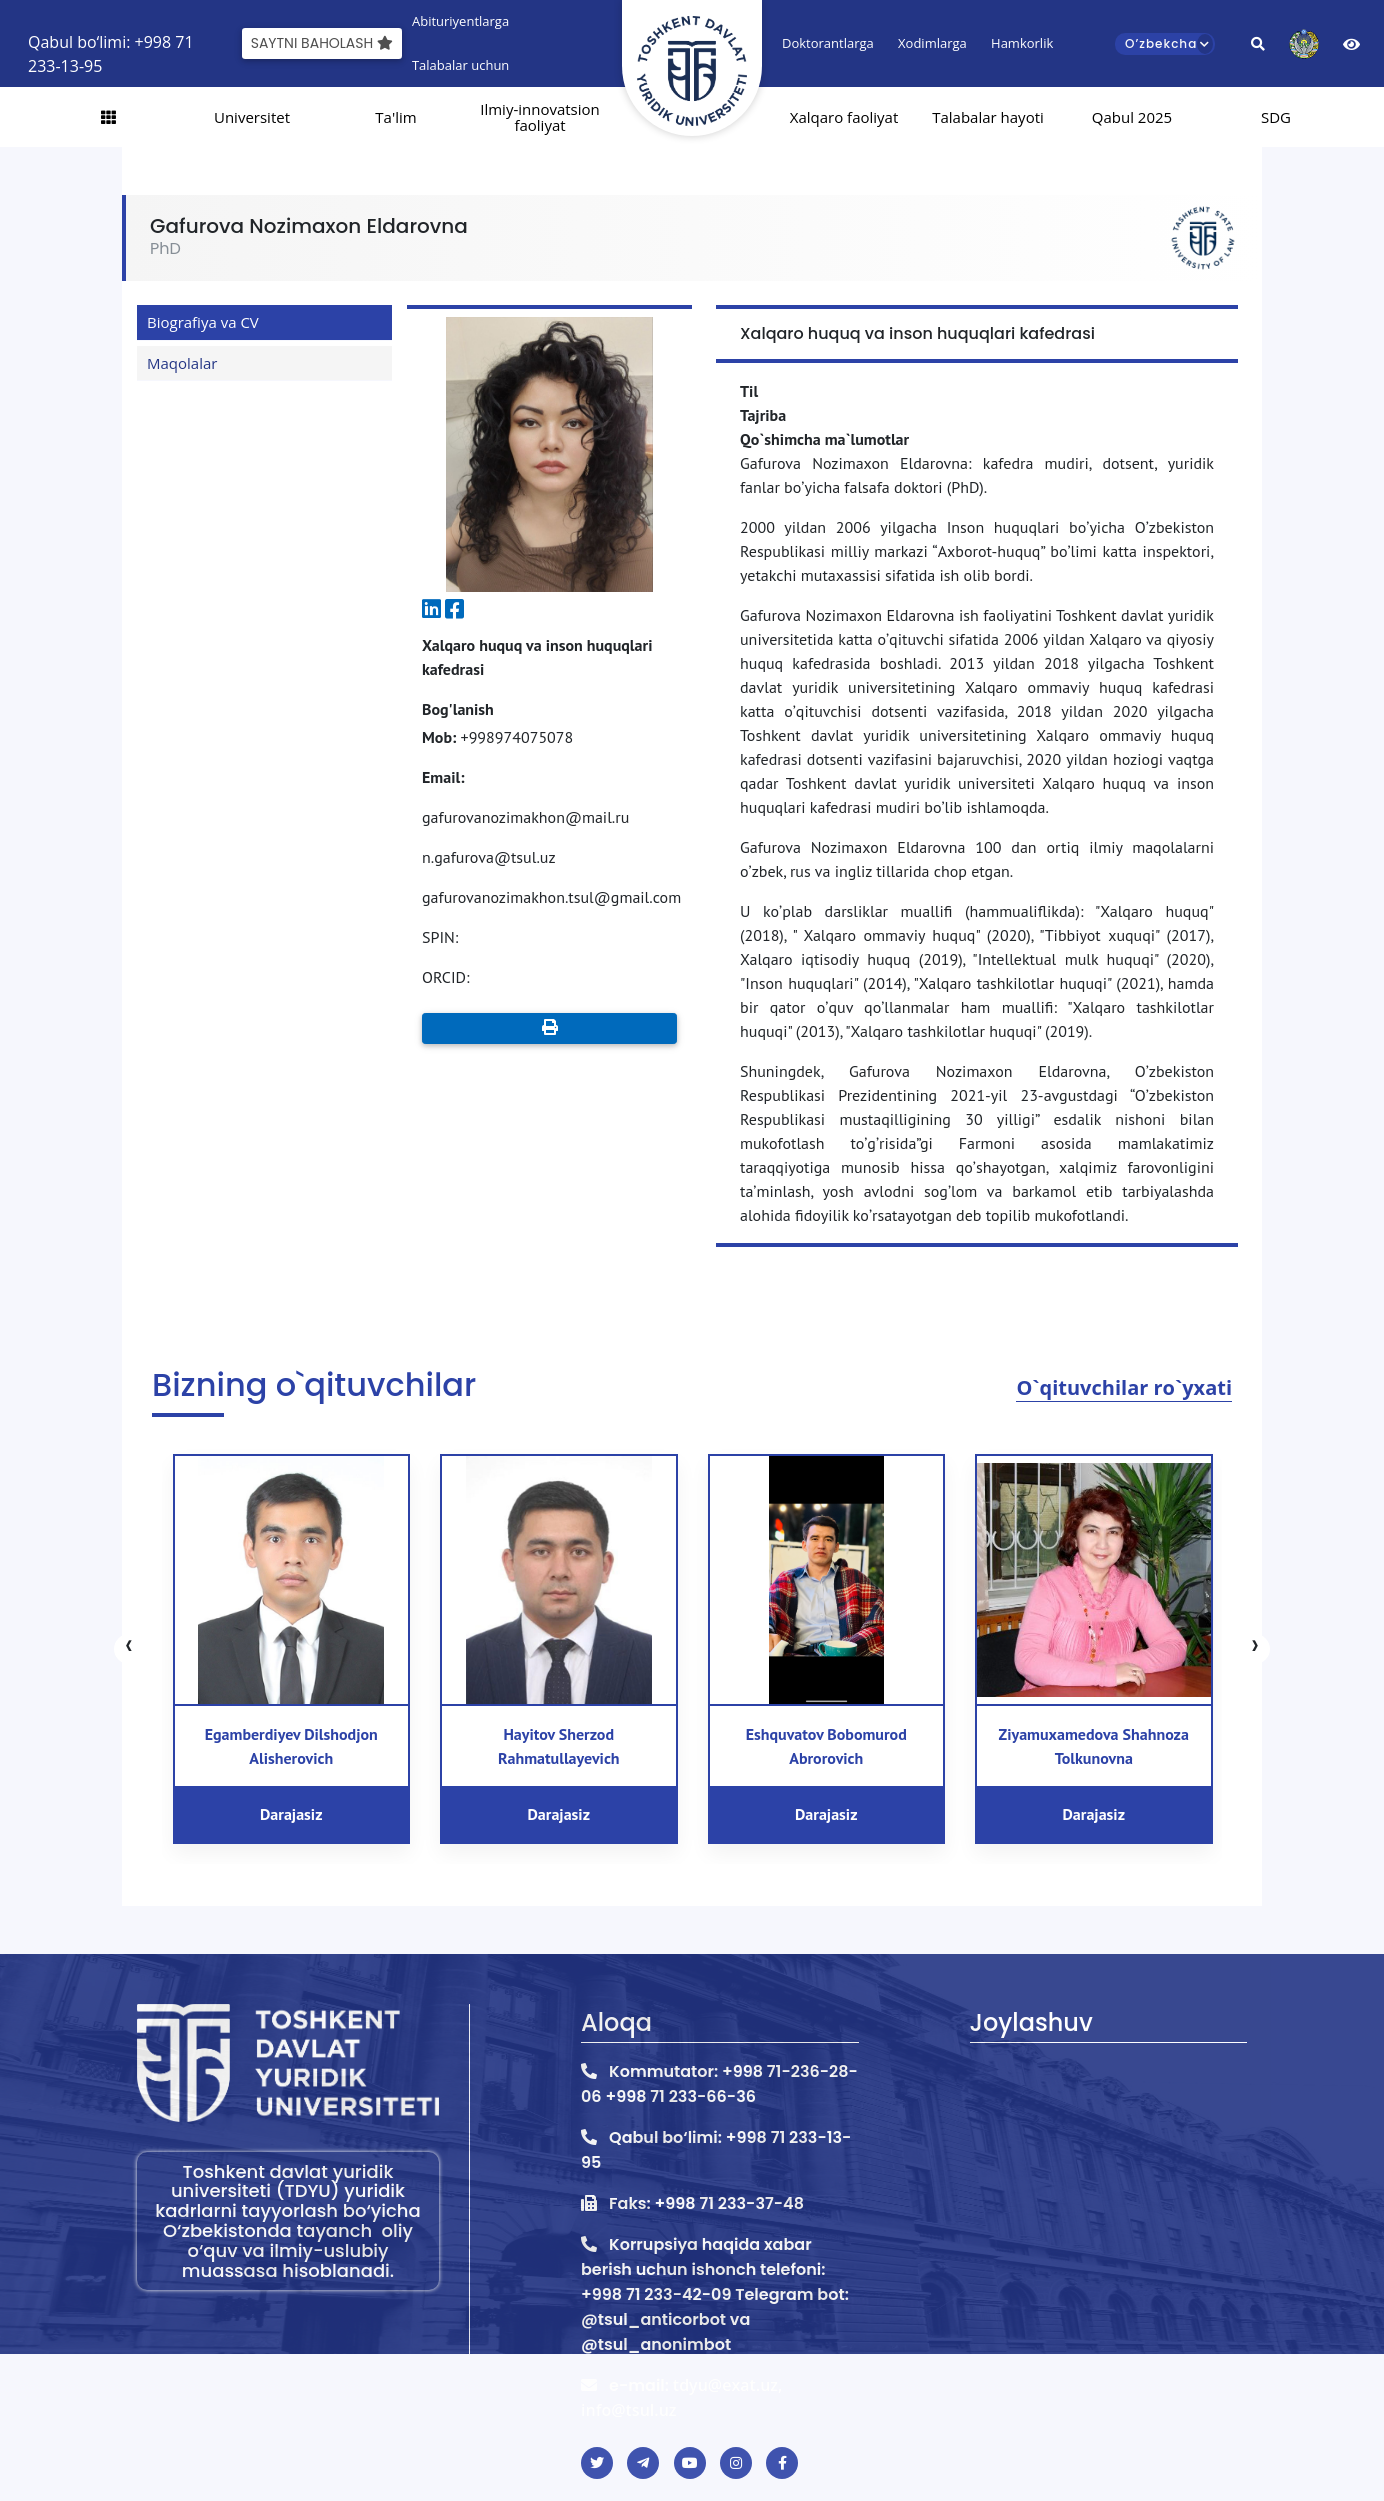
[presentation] (129, 1649)
